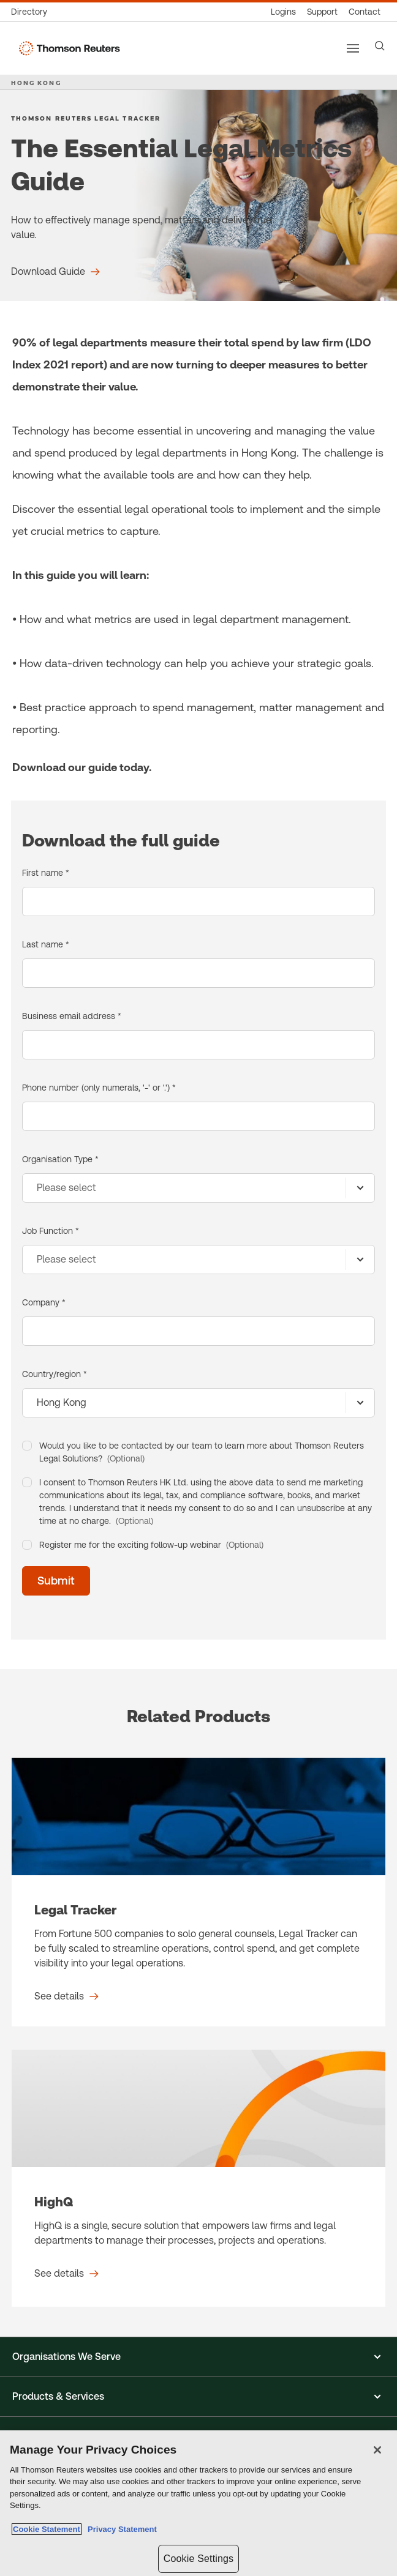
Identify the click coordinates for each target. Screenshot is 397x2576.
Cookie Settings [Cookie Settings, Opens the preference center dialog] (198, 2558)
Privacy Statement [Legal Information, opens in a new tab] (120, 2529)
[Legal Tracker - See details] (198, 1892)
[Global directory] (32, 11)
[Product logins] (283, 11)
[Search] (379, 45)
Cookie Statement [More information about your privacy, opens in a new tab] (46, 2529)
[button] (198, 2356)
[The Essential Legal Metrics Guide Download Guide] (55, 271)
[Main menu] (352, 48)
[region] (198, 2503)
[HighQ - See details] (198, 2178)
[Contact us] (364, 11)
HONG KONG (36, 82)
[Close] (377, 2449)
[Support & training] (322, 11)
